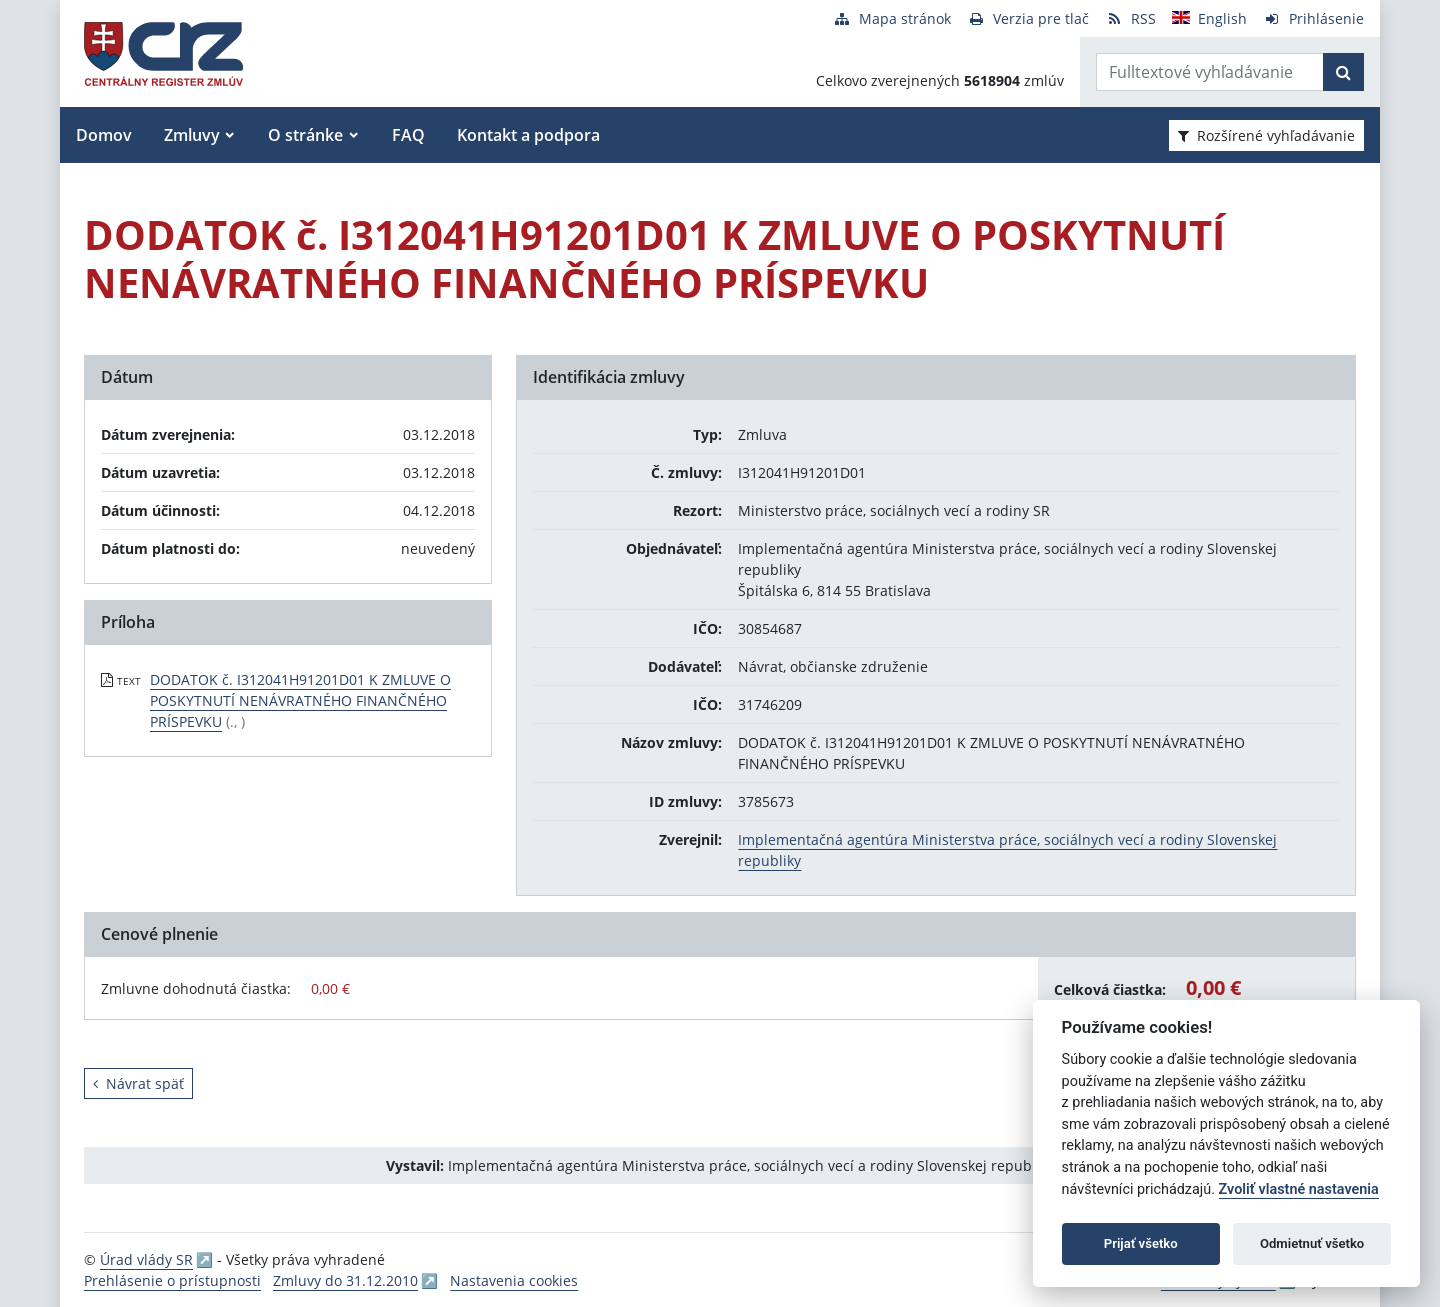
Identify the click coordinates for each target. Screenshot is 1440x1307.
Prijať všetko (1141, 1243)
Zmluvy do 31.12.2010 (345, 1280)
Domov (104, 135)
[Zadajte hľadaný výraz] (1210, 72)
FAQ (408, 135)
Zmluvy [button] (192, 135)
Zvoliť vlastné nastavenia (1299, 1189)
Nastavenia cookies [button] (514, 1280)
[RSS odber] (1130, 18)
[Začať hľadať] (1343, 72)
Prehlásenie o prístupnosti (172, 1280)
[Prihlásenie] (1313, 18)
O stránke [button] (305, 135)
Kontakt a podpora (528, 135)
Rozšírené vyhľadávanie (1266, 135)
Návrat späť (138, 1083)
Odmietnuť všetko (1312, 1243)
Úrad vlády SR (146, 1259)
